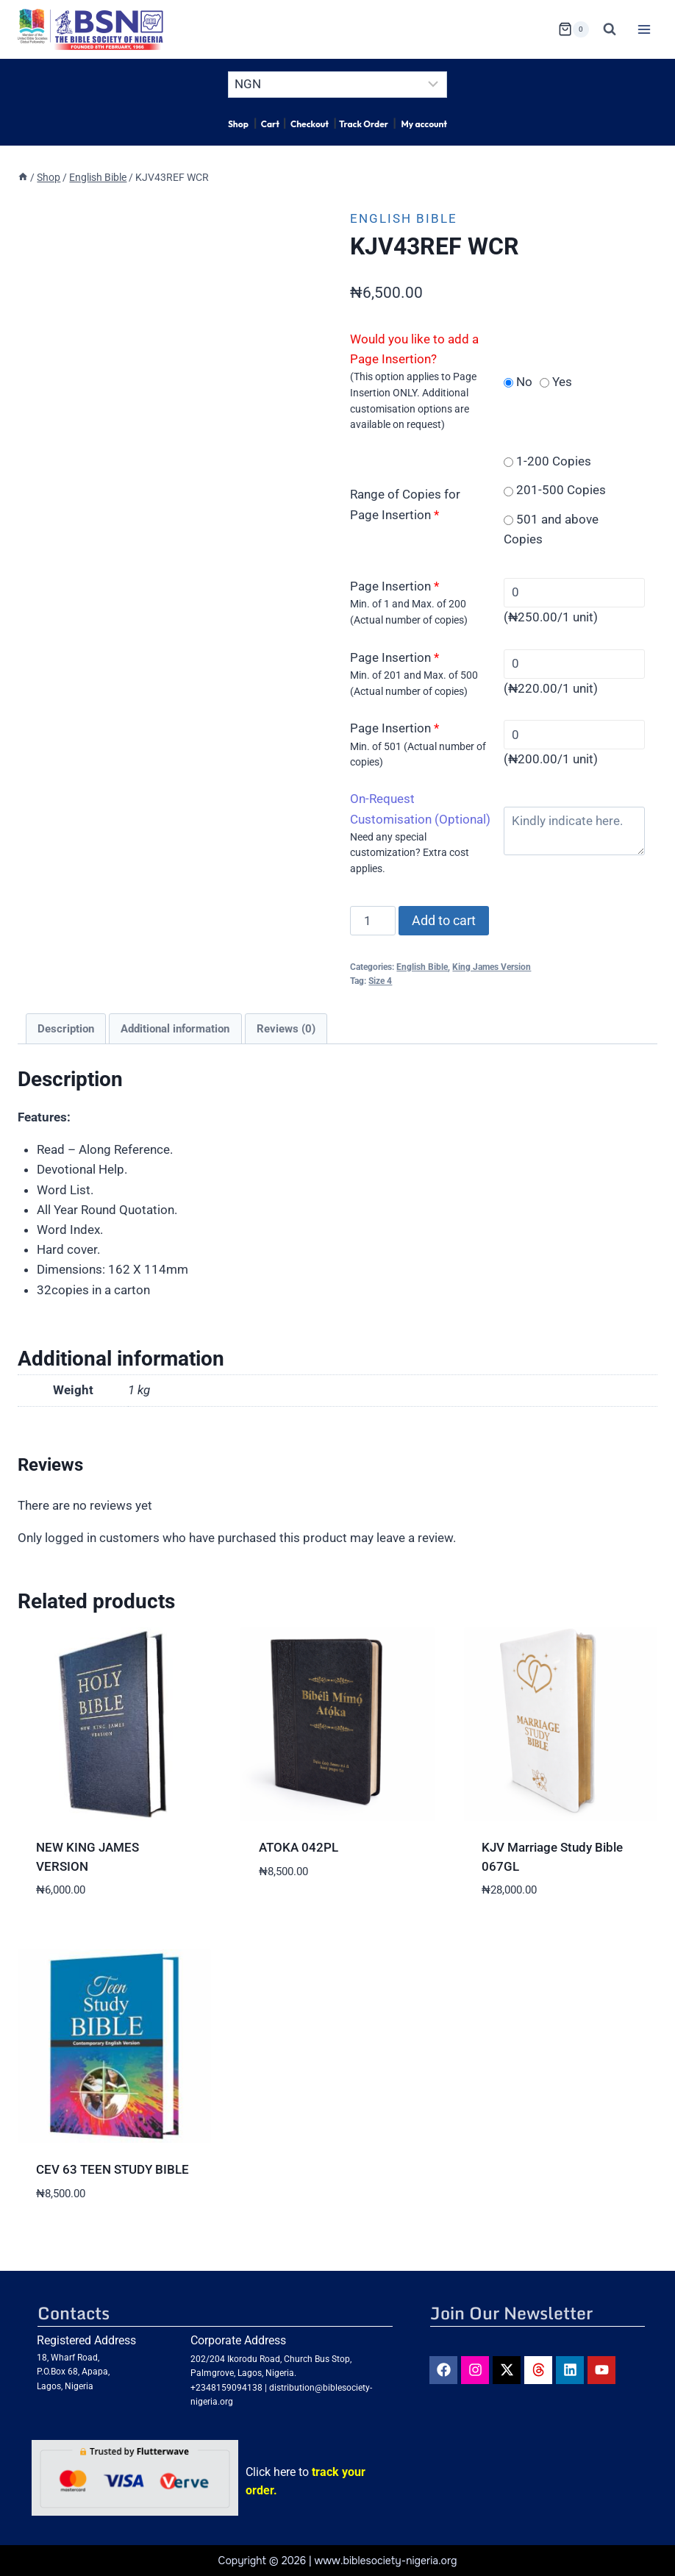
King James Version (491, 967)
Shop (238, 123)
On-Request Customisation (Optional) (420, 808)
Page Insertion (394, 586)
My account (424, 123)
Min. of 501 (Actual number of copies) (418, 754)
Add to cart (444, 920)
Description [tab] (66, 1028)
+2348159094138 (226, 2388)
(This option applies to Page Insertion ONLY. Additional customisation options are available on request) (413, 400)
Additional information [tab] (175, 1028)
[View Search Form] (609, 29)
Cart (270, 123)
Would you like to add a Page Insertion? (414, 349)
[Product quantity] (373, 920)
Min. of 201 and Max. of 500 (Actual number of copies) (414, 683)
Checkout (309, 123)
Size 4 (380, 981)
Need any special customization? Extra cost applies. (409, 853)
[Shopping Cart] (573, 29)
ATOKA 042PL (298, 1847)
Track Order (363, 123)
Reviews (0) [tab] (286, 1028)
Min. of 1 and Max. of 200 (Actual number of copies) (409, 612)
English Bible (403, 218)
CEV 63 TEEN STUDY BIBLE (112, 2169)
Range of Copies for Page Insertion (405, 504)
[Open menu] (643, 29)
